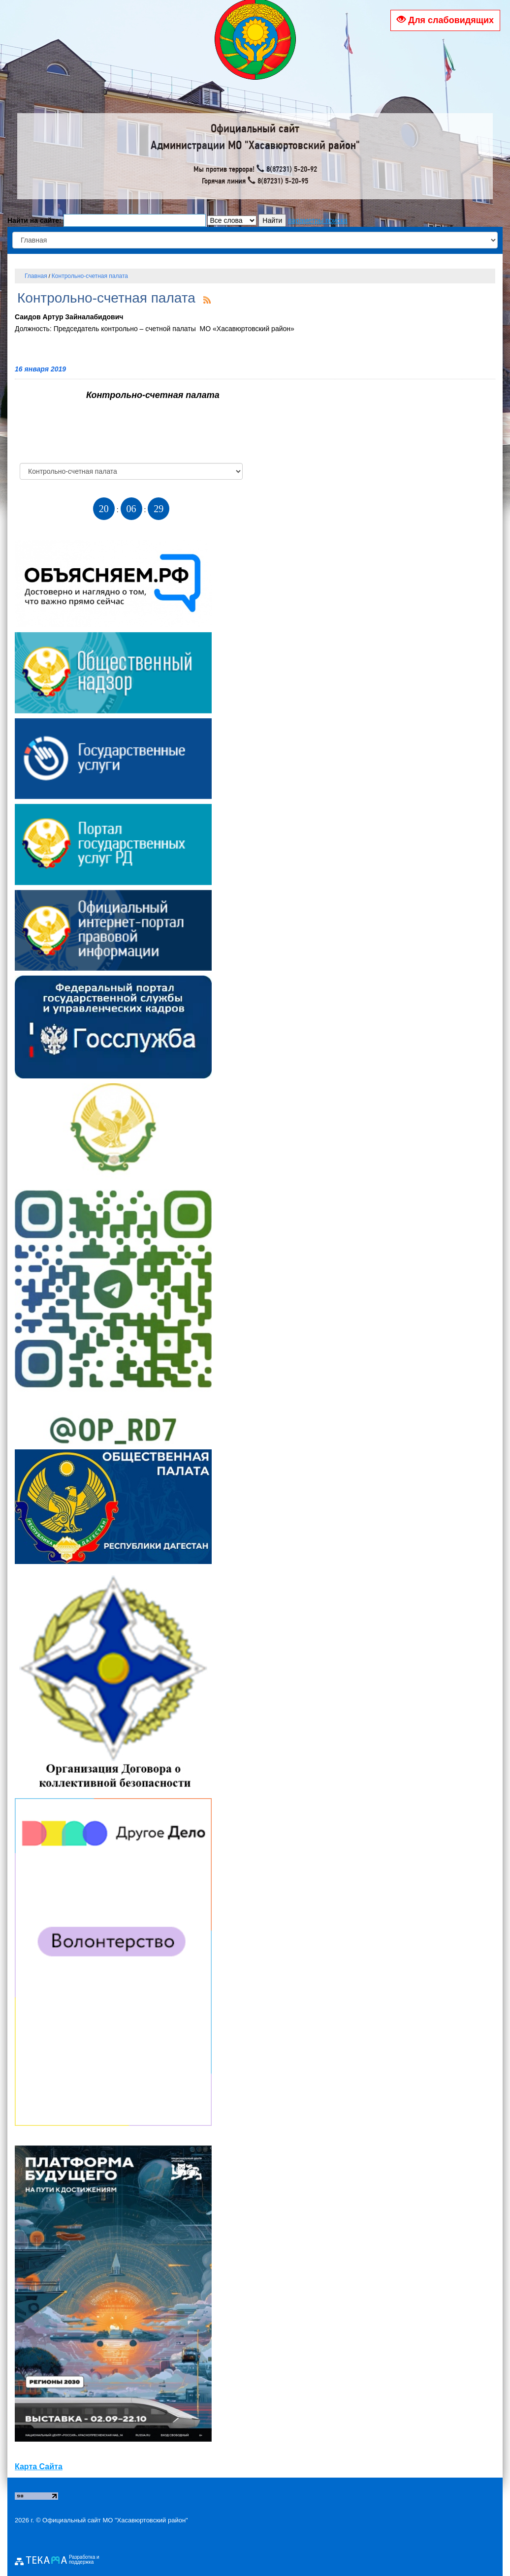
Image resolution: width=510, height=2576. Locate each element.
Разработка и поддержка (84, 2560)
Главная (36, 276)
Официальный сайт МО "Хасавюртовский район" (115, 2520)
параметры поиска (317, 220)
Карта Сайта (39, 2466)
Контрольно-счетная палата (90, 276)
